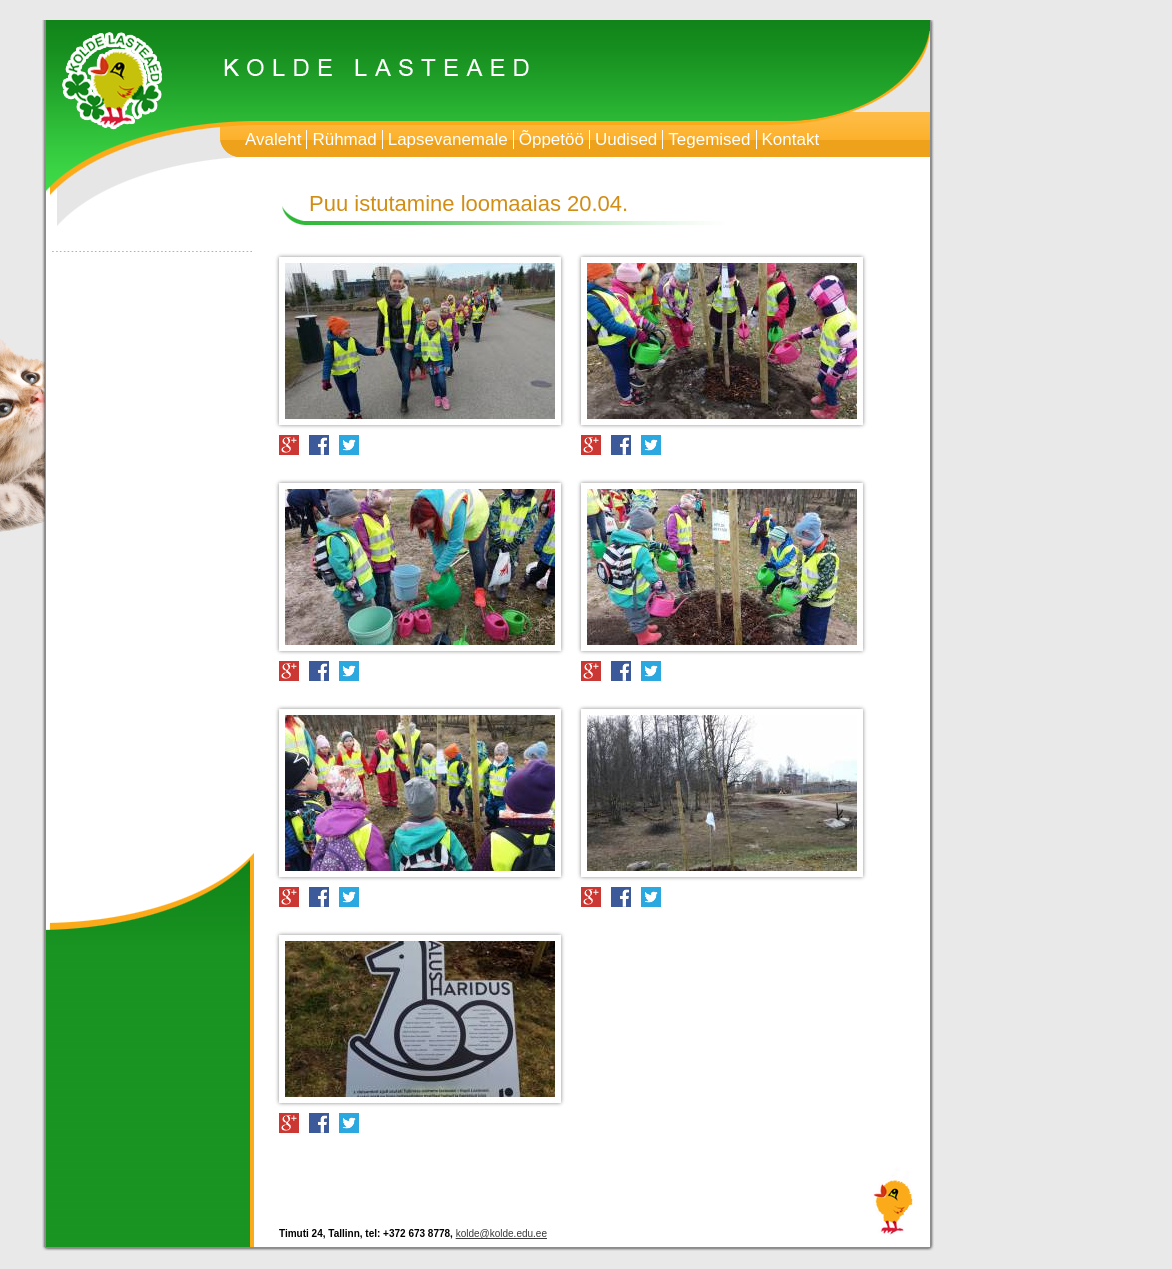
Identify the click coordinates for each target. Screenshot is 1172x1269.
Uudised (626, 139)
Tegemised (709, 139)
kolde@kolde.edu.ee (501, 1233)
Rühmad (344, 139)
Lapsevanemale (448, 139)
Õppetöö (551, 139)
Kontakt (791, 139)
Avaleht (273, 139)
